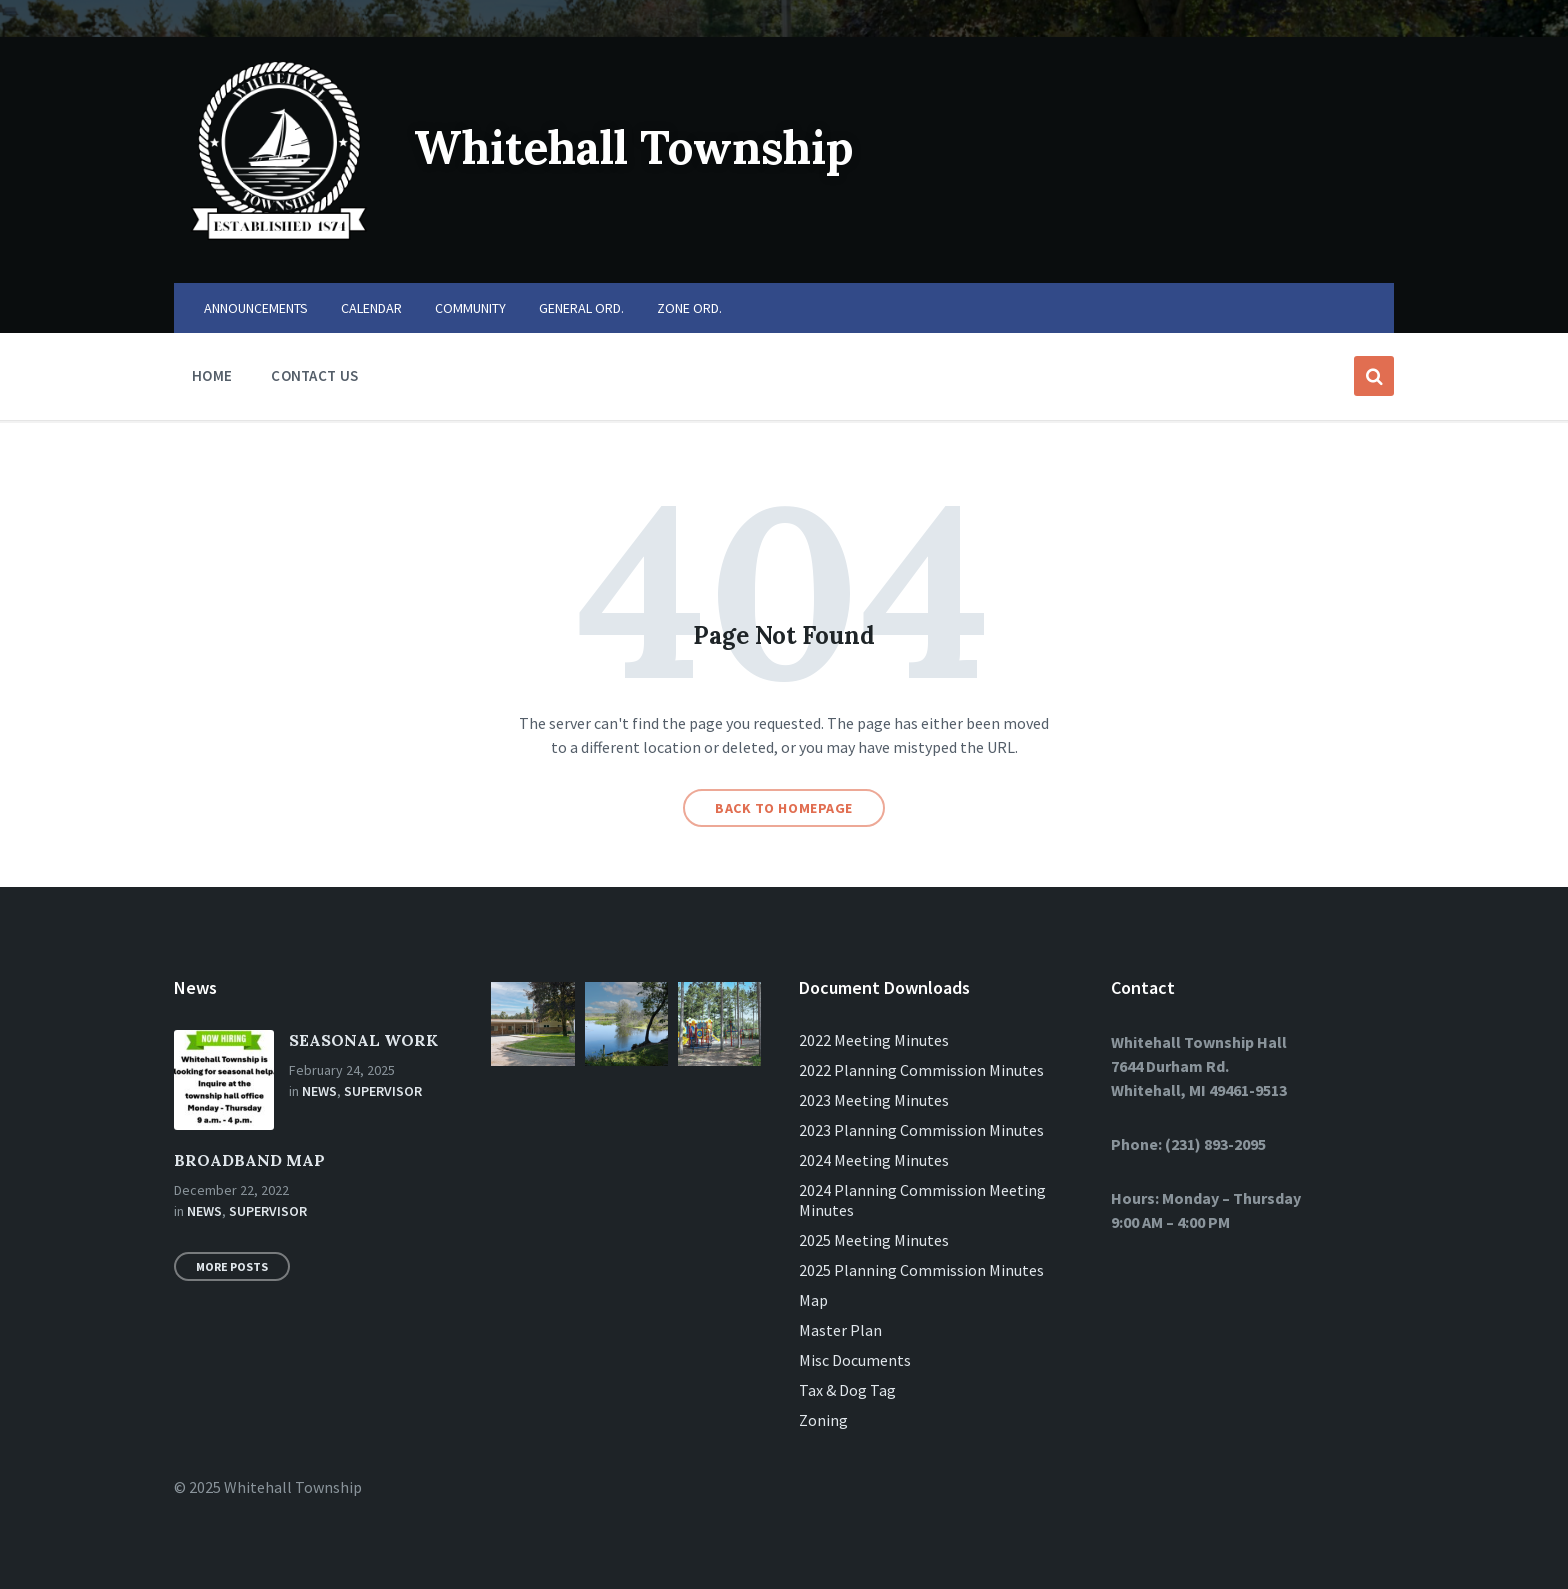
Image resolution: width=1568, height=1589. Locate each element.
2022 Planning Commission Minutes (921, 1070)
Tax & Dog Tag (847, 1390)
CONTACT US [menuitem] (314, 375)
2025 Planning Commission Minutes (921, 1270)
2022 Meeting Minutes (874, 1040)
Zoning (823, 1420)
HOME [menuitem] (212, 375)
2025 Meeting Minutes (874, 1240)
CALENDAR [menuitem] (371, 308)
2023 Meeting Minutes (874, 1100)
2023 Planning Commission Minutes (921, 1130)
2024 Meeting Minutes (874, 1160)
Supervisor (383, 1091)
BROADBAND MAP (249, 1160)
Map (813, 1300)
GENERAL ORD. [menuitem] (581, 308)
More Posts (232, 1266)
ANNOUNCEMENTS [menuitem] (256, 308)
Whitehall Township (647, 146)
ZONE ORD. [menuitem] (689, 308)
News (319, 1091)
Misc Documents (855, 1360)
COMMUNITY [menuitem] (470, 308)
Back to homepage (784, 808)
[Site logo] (279, 244)
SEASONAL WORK (363, 1040)
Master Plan (840, 1330)
